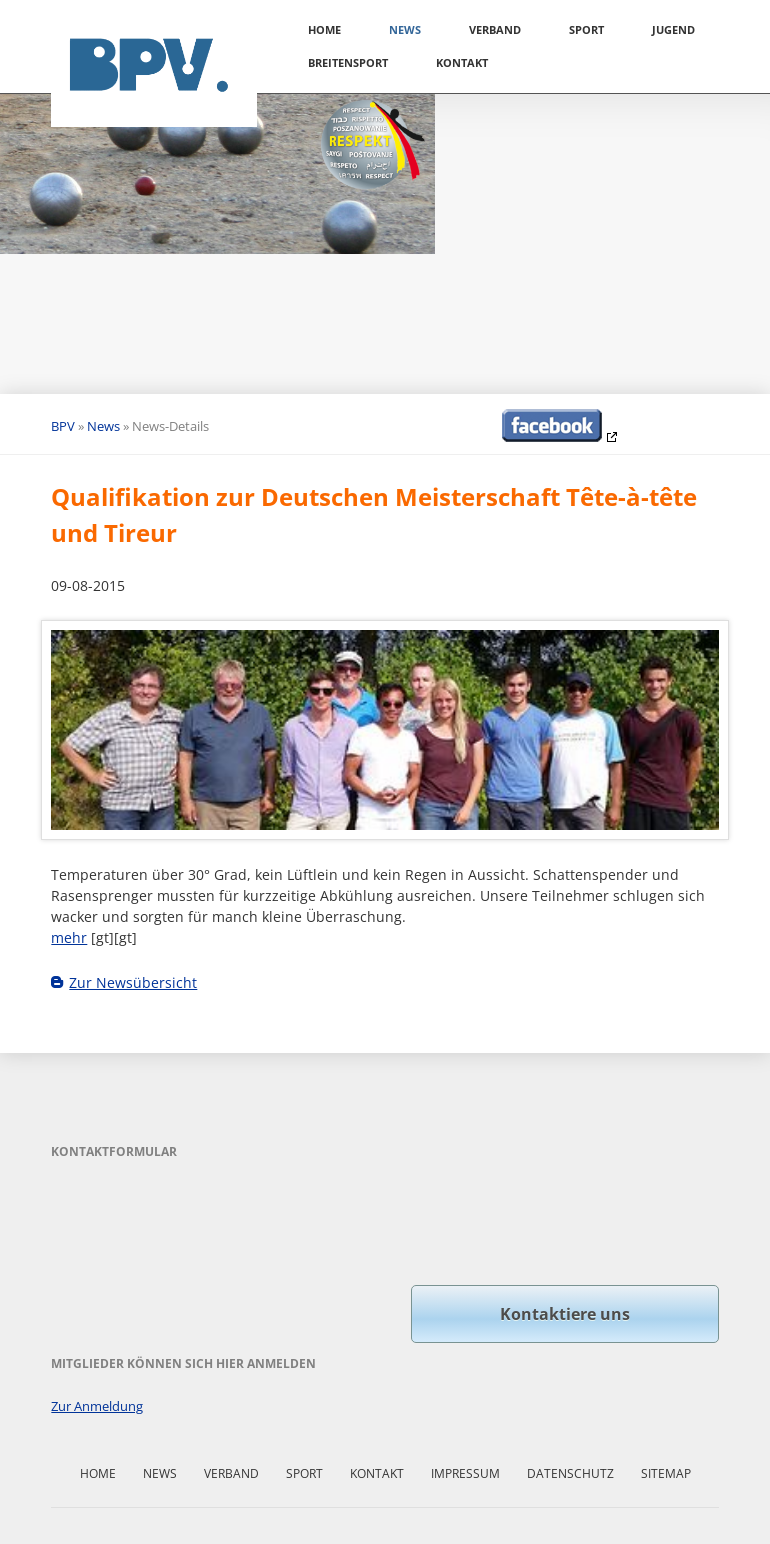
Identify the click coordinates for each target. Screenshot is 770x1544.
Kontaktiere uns (565, 1314)
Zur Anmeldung (97, 1406)
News (405, 29)
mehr (69, 937)
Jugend (673, 29)
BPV (63, 426)
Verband (495, 29)
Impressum (465, 1473)
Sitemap (666, 1473)
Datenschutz (570, 1473)
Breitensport (348, 62)
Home (324, 29)
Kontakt (462, 62)
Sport (586, 29)
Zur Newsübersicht (133, 982)
